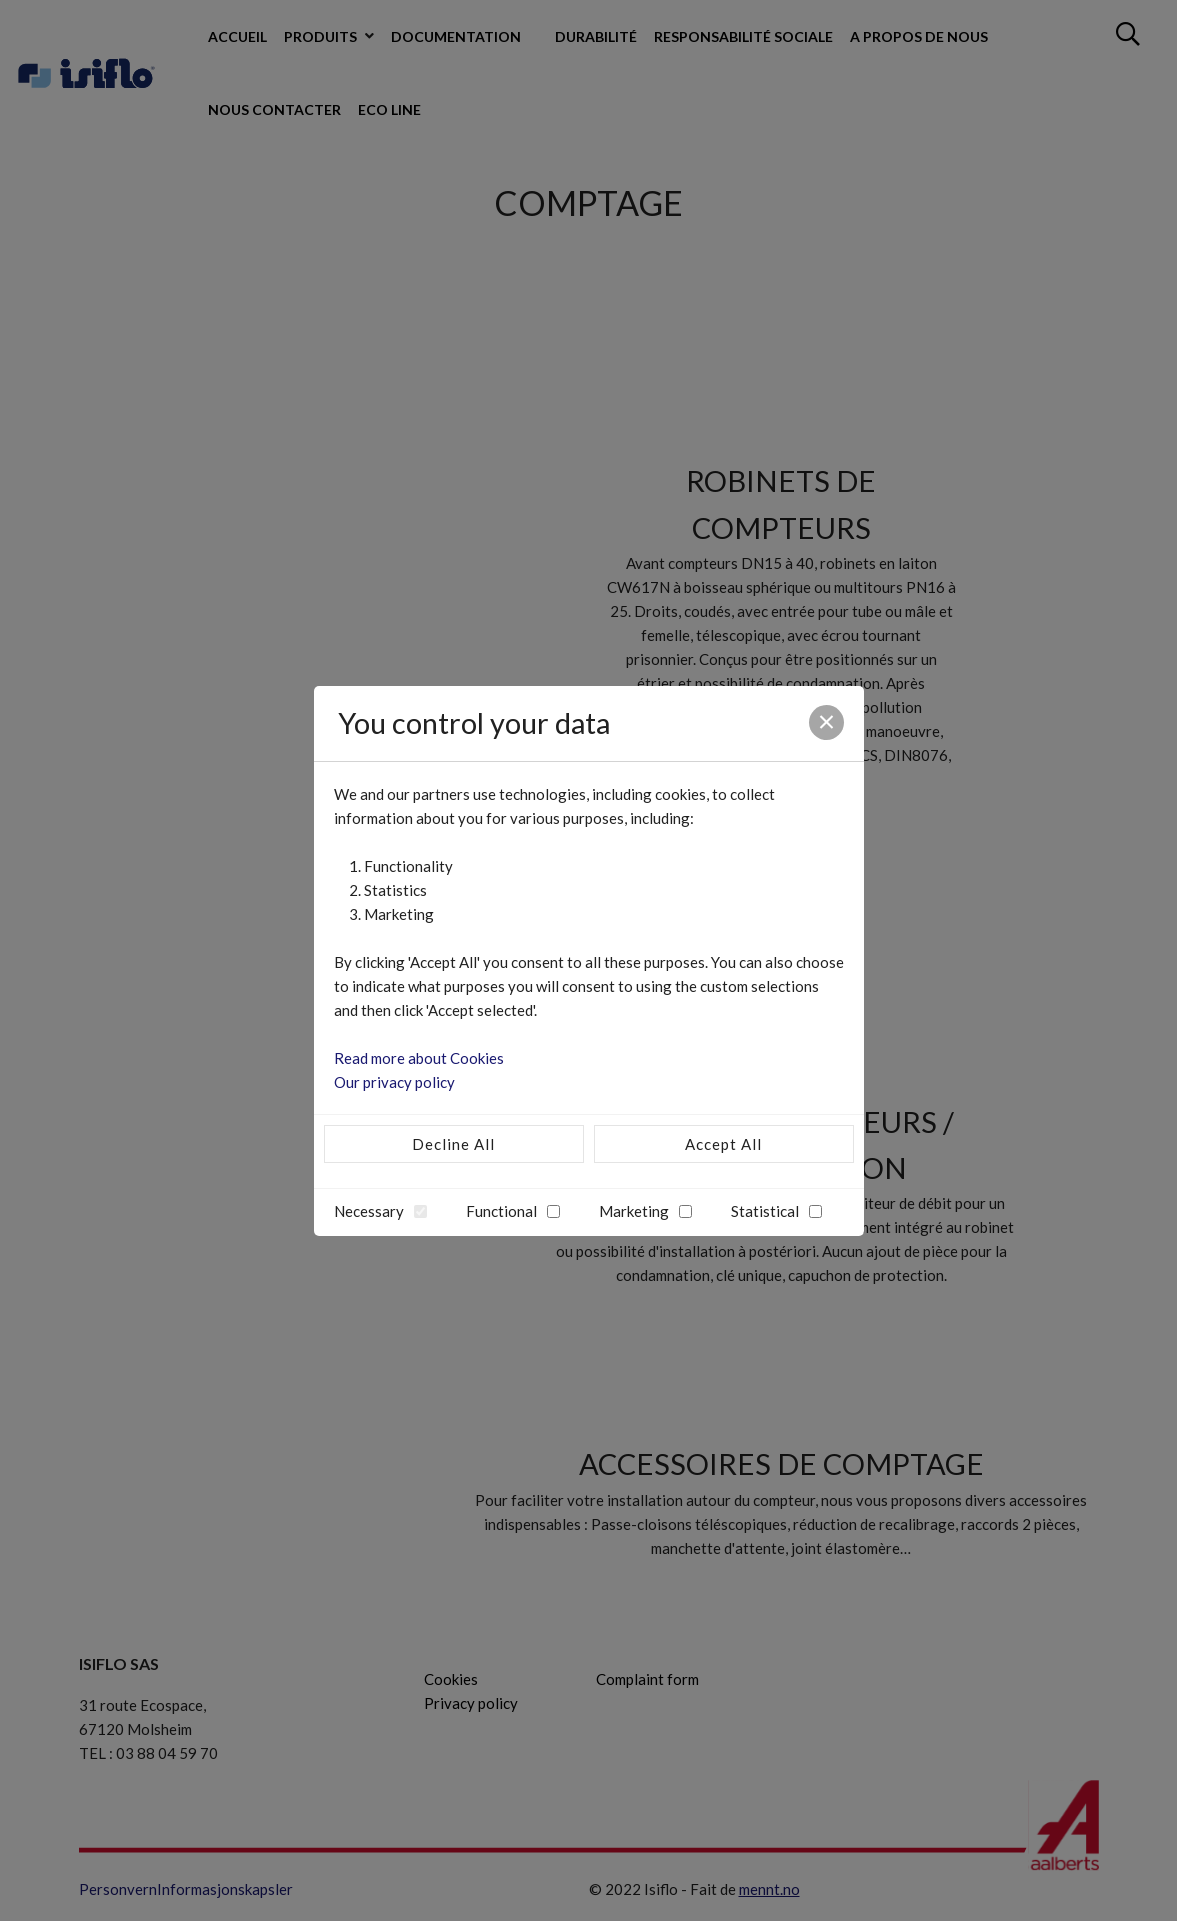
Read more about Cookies (419, 1058)
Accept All (723, 1144)
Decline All (453, 1144)
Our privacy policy (394, 1082)
